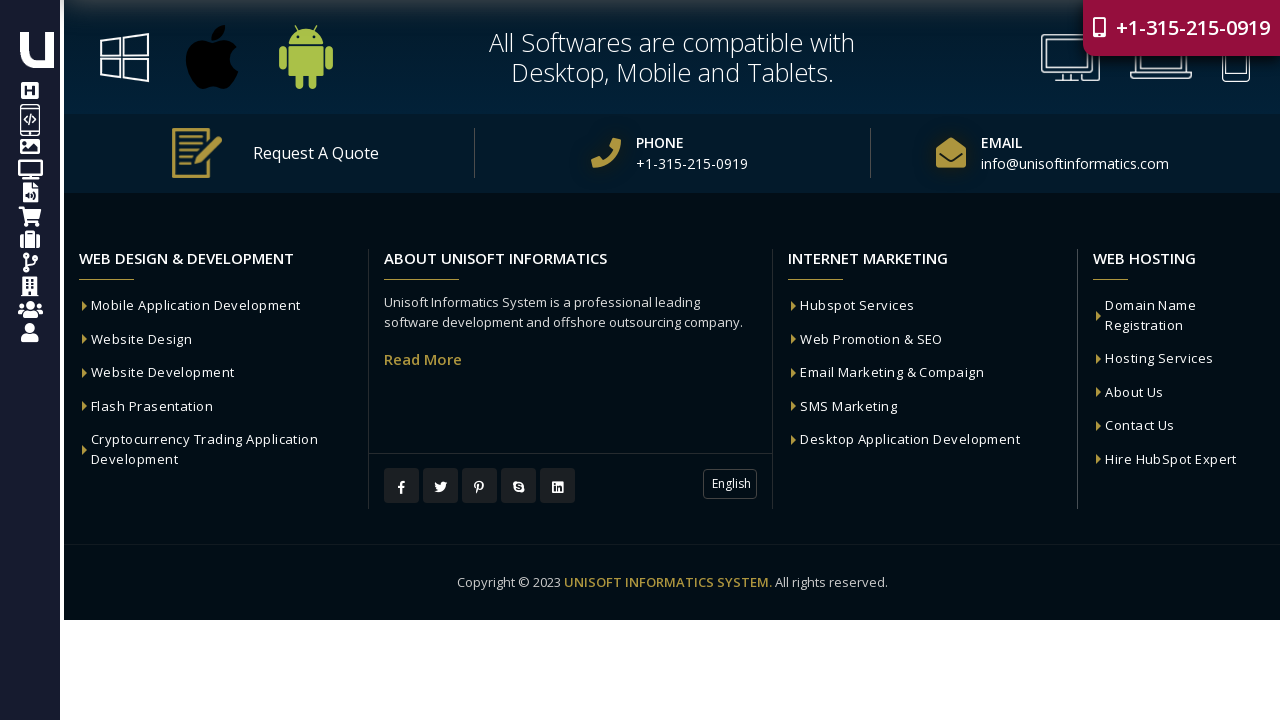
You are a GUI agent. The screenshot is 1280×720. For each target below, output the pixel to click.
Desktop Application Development (910, 439)
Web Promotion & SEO (871, 339)
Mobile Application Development (196, 305)
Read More (423, 359)
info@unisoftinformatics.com (1075, 163)
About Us (1134, 392)
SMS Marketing (848, 406)
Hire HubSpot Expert (1171, 459)
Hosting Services (1159, 358)
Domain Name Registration (1150, 315)
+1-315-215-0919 (1181, 27)
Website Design (141, 339)
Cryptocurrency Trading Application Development (204, 449)
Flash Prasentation (152, 406)
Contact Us (1140, 425)
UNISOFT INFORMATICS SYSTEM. (668, 582)
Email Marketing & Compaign (892, 372)
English (730, 483)
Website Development (163, 372)
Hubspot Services (857, 305)
